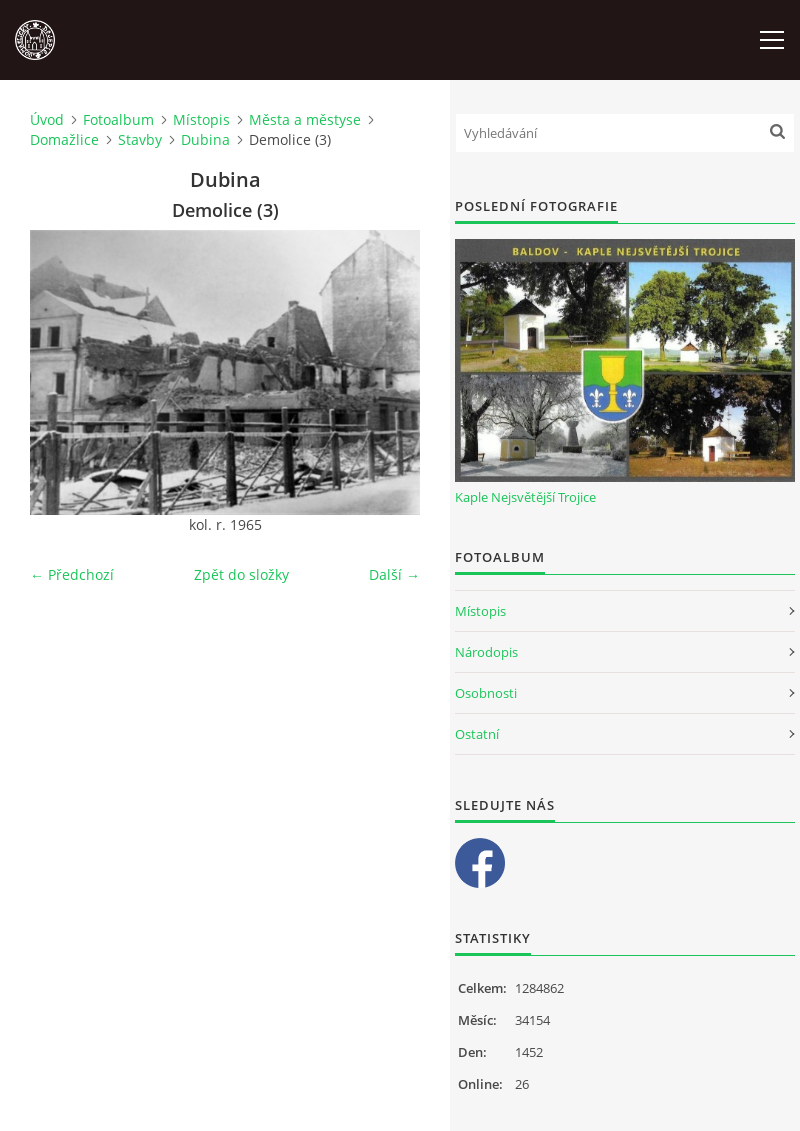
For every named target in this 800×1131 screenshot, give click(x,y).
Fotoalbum (118, 119)
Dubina (205, 139)
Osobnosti (486, 693)
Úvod (47, 119)
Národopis (486, 652)
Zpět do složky (241, 574)
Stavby (140, 139)
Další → (394, 574)
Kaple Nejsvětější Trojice (525, 497)
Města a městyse (305, 119)
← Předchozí (72, 574)
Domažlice (64, 139)
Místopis (201, 119)
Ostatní (477, 734)
